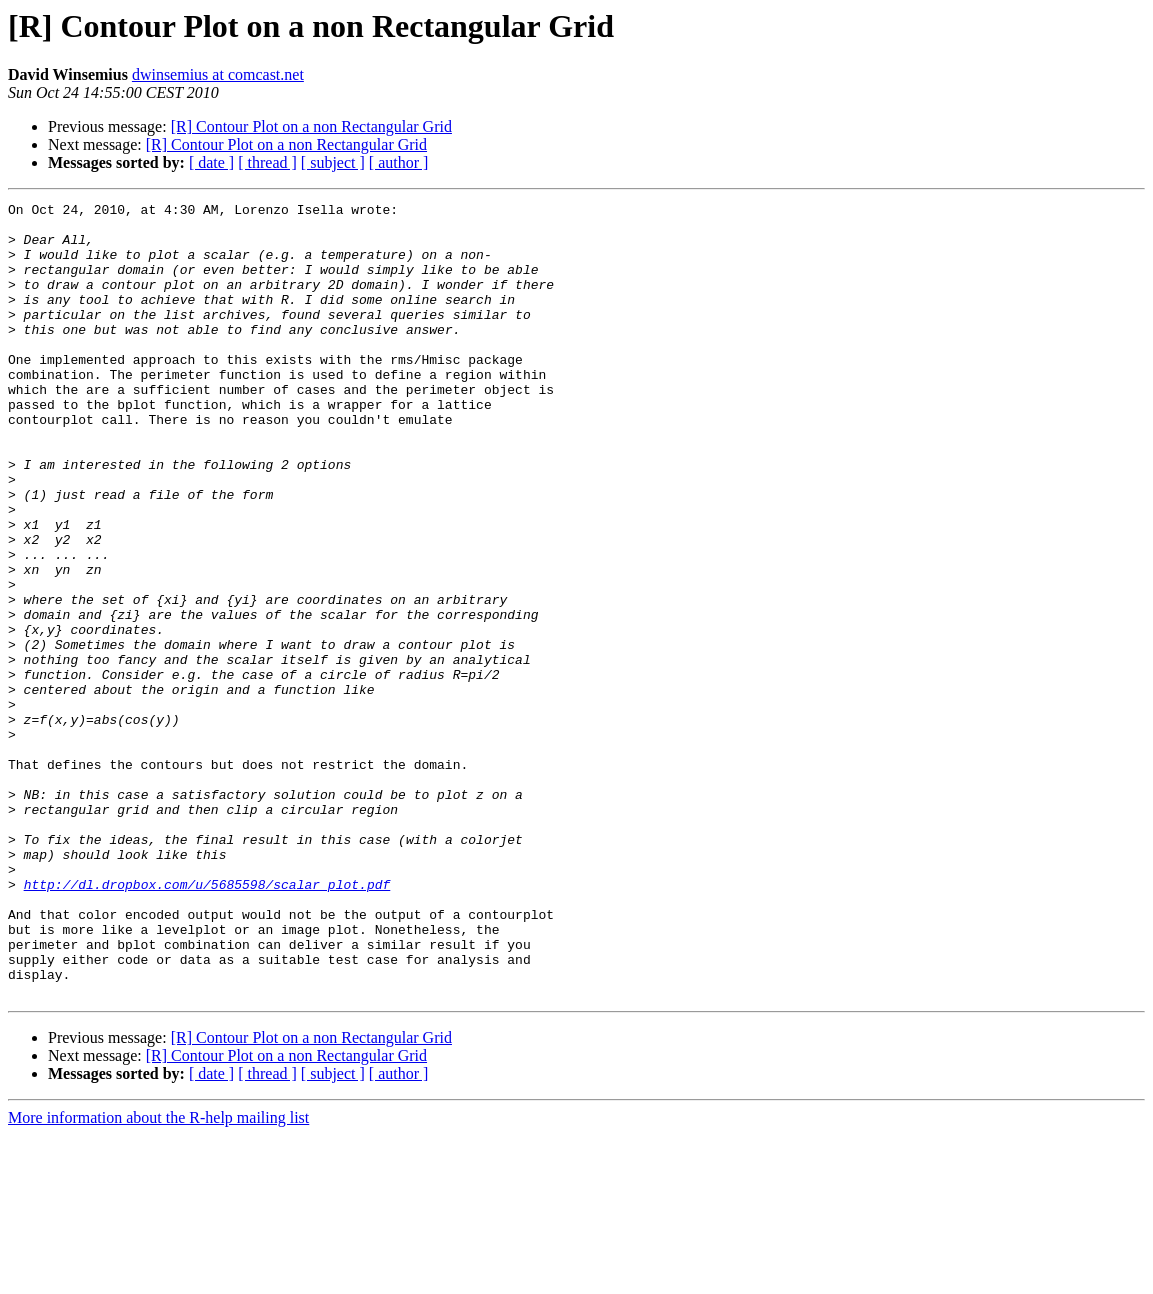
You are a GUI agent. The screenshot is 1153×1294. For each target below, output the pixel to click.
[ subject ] (333, 162)
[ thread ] (267, 162)
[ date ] (211, 162)
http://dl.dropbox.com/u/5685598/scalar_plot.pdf (207, 1022)
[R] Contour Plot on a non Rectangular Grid (311, 126)
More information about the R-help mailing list (158, 1276)
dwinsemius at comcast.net (218, 74)
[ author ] (399, 162)
